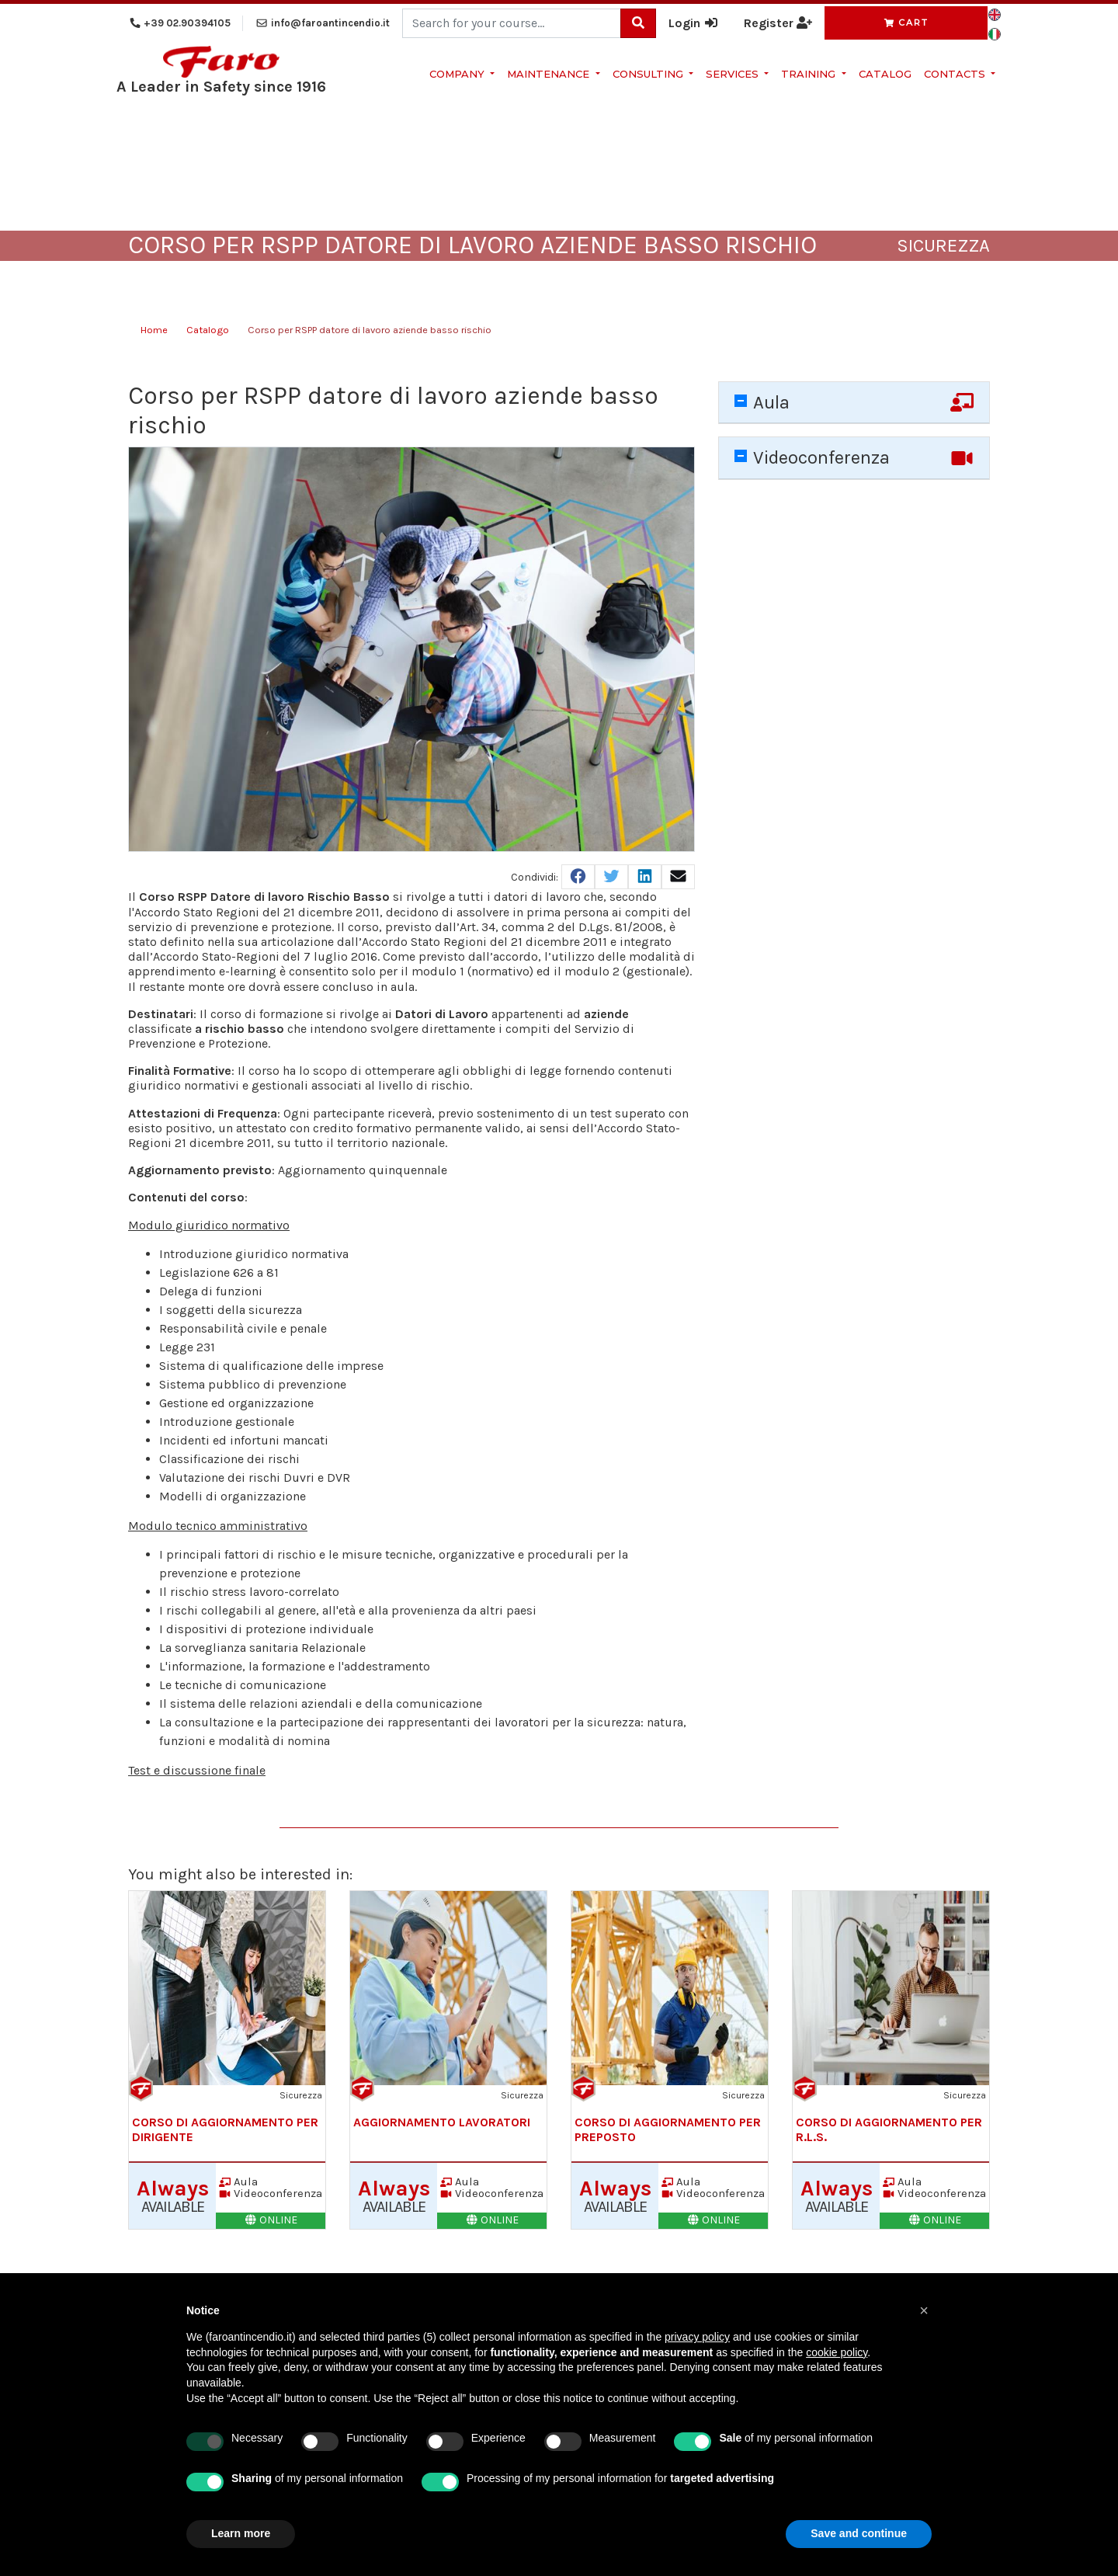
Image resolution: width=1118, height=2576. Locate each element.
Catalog (885, 74)
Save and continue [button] (859, 2533)
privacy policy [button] (697, 2337)
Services (734, 74)
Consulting (649, 74)
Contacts (956, 74)
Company (458, 74)
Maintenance (549, 74)
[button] (923, 2310)
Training (809, 74)
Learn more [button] (240, 2533)
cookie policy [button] (836, 2352)
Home (154, 329)
